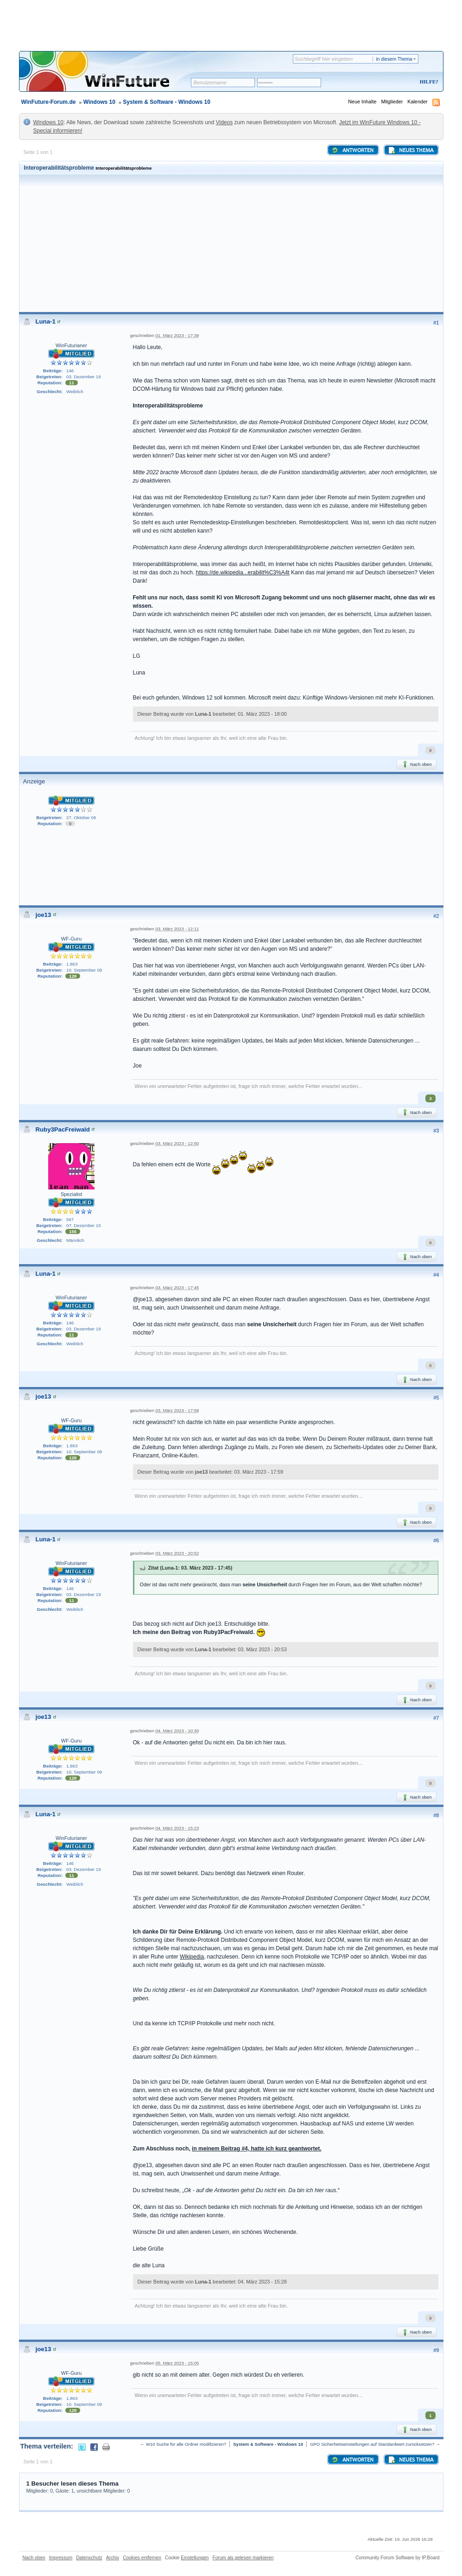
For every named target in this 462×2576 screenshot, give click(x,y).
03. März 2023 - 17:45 (177, 1287)
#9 (436, 2350)
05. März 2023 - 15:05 (177, 2363)
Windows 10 (99, 102)
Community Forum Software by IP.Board (397, 2557)
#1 (436, 322)
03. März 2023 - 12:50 (177, 1143)
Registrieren (390, 82)
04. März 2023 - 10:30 (177, 1730)
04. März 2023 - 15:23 (177, 1828)
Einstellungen (195, 2557)
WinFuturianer (71, 345)
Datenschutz (89, 2557)
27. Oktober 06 (81, 817)
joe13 (43, 914)
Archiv (112, 2557)
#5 (436, 1397)
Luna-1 (46, 321)
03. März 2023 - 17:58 (177, 1410)
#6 (436, 1540)
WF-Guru (71, 938)
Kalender (417, 101)
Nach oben (416, 764)
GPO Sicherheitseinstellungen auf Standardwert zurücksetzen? (372, 2444)
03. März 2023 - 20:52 (177, 1553)
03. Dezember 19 (83, 376)
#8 (436, 1815)
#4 (436, 1275)
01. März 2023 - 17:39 (177, 335)
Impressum (60, 2557)
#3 (436, 1130)
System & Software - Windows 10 (166, 102)
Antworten (352, 150)
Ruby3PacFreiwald (63, 1129)
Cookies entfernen (142, 2557)
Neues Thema (410, 150)
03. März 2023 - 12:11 (177, 928)
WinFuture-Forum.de (48, 102)
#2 (436, 916)
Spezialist (71, 1194)
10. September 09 (84, 970)
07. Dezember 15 (83, 1225)
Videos (224, 122)
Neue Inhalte (362, 101)
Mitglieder (392, 101)
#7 (436, 1718)
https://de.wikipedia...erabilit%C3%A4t (243, 572)
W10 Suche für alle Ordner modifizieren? (186, 2444)
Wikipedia (192, 1956)
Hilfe (428, 81)
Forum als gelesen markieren (242, 2557)
